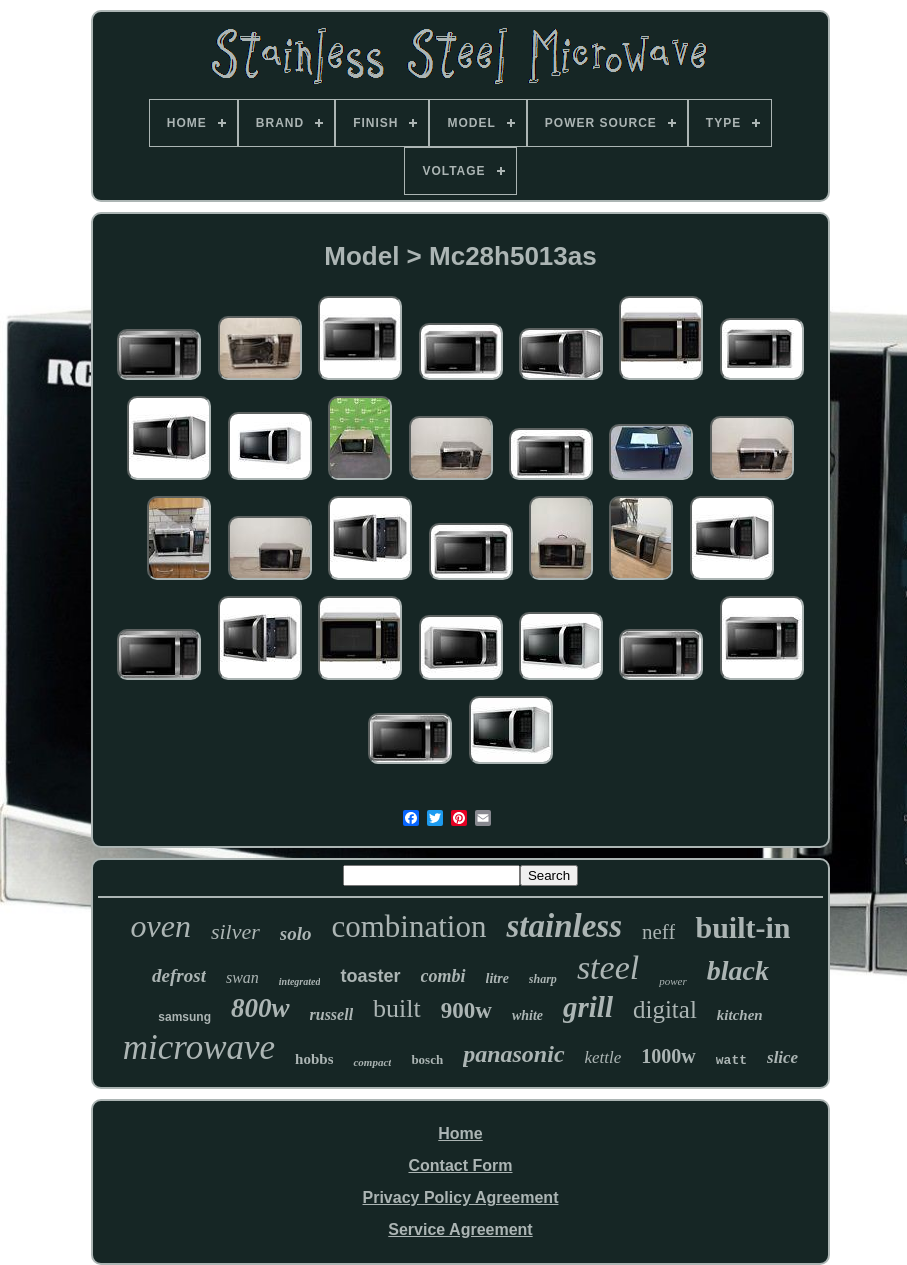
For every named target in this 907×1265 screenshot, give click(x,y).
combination (408, 926)
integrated (300, 981)
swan (242, 977)
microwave (199, 1047)
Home (460, 1133)
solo (296, 933)
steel (608, 967)
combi (443, 976)
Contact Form (460, 1165)
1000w (668, 1056)
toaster (370, 976)
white (527, 1015)
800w (260, 1008)
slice (782, 1057)
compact (372, 1062)
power (673, 981)
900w (466, 1010)
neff (658, 932)
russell (332, 1014)
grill (588, 1007)
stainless (564, 926)
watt (731, 1060)
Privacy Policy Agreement (461, 1197)
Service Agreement (460, 1229)
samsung (184, 1017)
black (738, 970)
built (397, 1008)
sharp (543, 979)
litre (497, 978)
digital (665, 1009)
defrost (179, 975)
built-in (742, 927)
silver (235, 931)
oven (161, 926)
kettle (603, 1057)
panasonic (513, 1054)
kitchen (740, 1015)
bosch (427, 1059)
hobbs (314, 1059)
